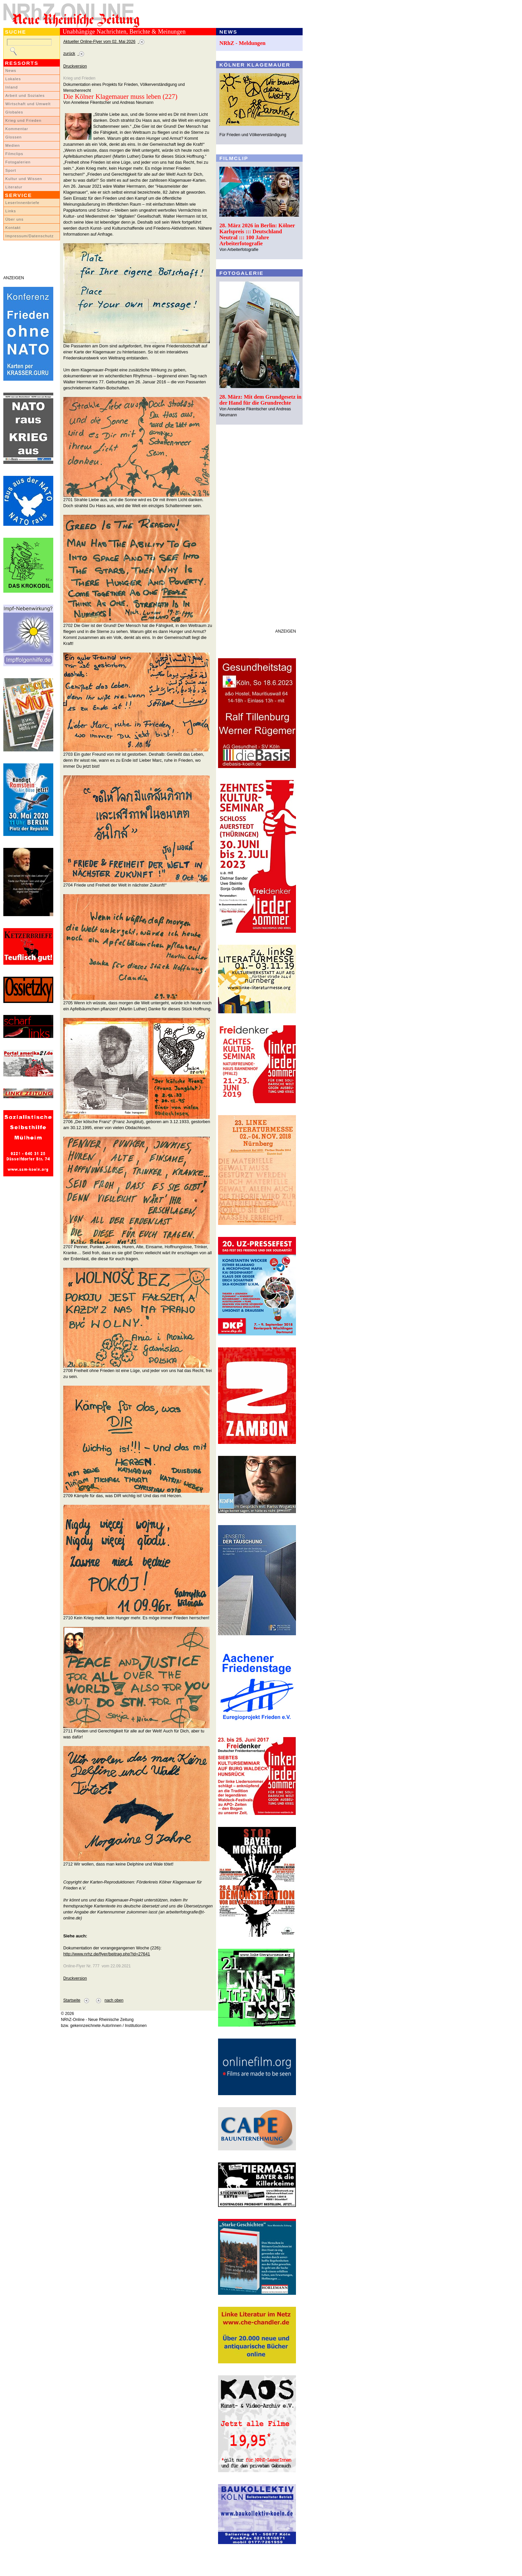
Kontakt (13, 228)
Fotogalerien (18, 162)
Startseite (71, 2000)
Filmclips (14, 154)
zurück (69, 53)
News (10, 71)
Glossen (13, 137)
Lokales (13, 79)
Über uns (14, 219)
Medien (12, 145)
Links (10, 211)
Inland (11, 87)
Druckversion (75, 66)
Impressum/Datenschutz (29, 236)
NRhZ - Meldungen (242, 43)
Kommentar (16, 129)
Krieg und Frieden (23, 120)
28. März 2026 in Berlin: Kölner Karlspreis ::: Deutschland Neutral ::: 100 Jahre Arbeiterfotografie (257, 234)
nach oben (114, 2000)
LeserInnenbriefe (22, 203)
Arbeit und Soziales (25, 96)
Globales (14, 112)
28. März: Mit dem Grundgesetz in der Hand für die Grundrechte (260, 400)
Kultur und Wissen (23, 179)
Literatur (13, 187)
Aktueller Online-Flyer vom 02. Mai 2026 (99, 41)
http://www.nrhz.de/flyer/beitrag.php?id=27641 (106, 1953)
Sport (10, 170)
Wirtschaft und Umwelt (28, 104)
